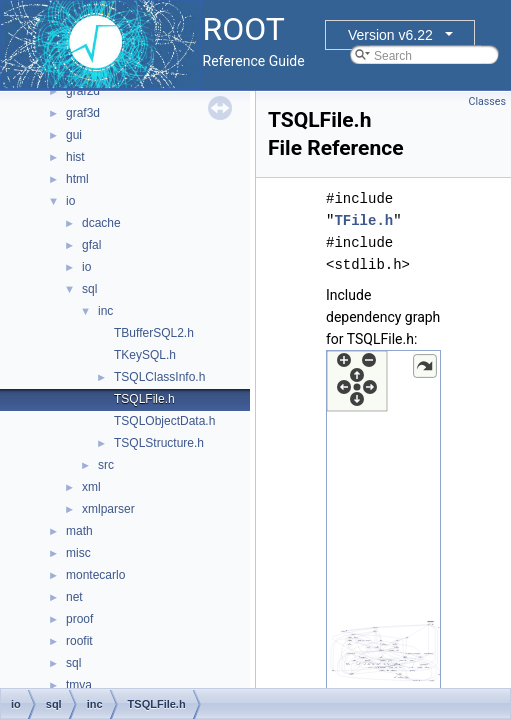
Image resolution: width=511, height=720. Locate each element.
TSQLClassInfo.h (159, 377)
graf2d (83, 91)
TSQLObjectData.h (164, 421)
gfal (91, 245)
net (74, 597)
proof (79, 619)
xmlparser (108, 509)
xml (91, 487)
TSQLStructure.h (159, 443)
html (77, 179)
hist (75, 157)
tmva (79, 685)
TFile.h (363, 220)
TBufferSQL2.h (154, 333)
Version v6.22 (390, 35)
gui (74, 135)
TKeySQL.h (145, 355)
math (79, 531)
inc (105, 311)
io (70, 201)
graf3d (83, 113)
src (106, 465)
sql (89, 289)
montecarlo (95, 575)
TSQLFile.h (144, 399)
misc (78, 553)
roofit (79, 641)
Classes (487, 101)
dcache (101, 223)
